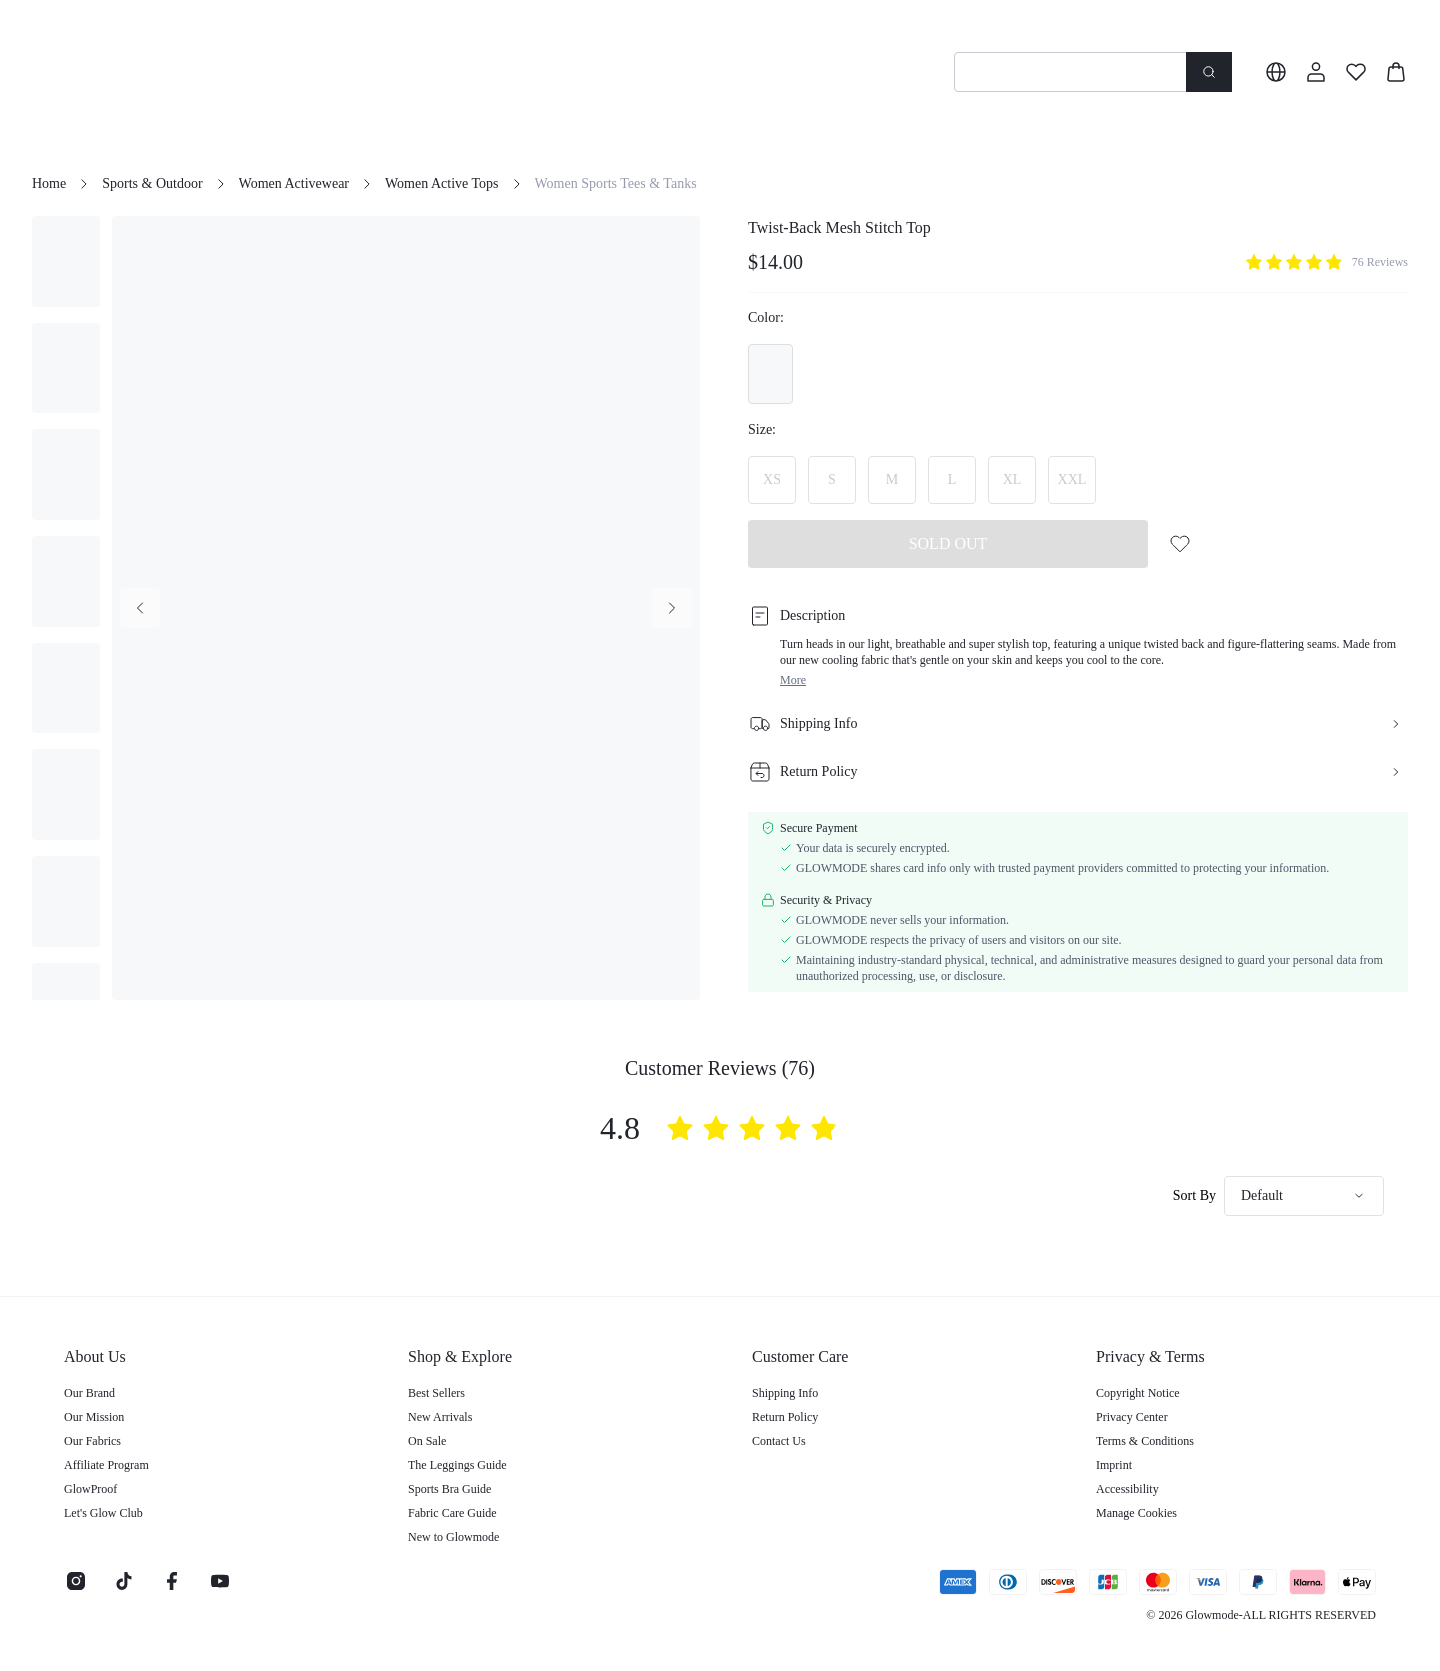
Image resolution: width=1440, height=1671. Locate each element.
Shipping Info (785, 1393)
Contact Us (779, 1441)
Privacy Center (1132, 1417)
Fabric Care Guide (452, 1513)
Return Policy (785, 1417)
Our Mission (94, 1417)
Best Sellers (436, 1393)
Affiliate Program (106, 1465)
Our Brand (89, 1393)
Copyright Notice (1138, 1393)
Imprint (1114, 1465)
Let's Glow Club (103, 1513)
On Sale (427, 1441)
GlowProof (90, 1489)
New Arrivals (440, 1417)
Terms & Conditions (1145, 1441)
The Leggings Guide (457, 1465)
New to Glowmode (453, 1537)
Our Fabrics (92, 1441)
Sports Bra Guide (449, 1489)
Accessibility (1127, 1489)
